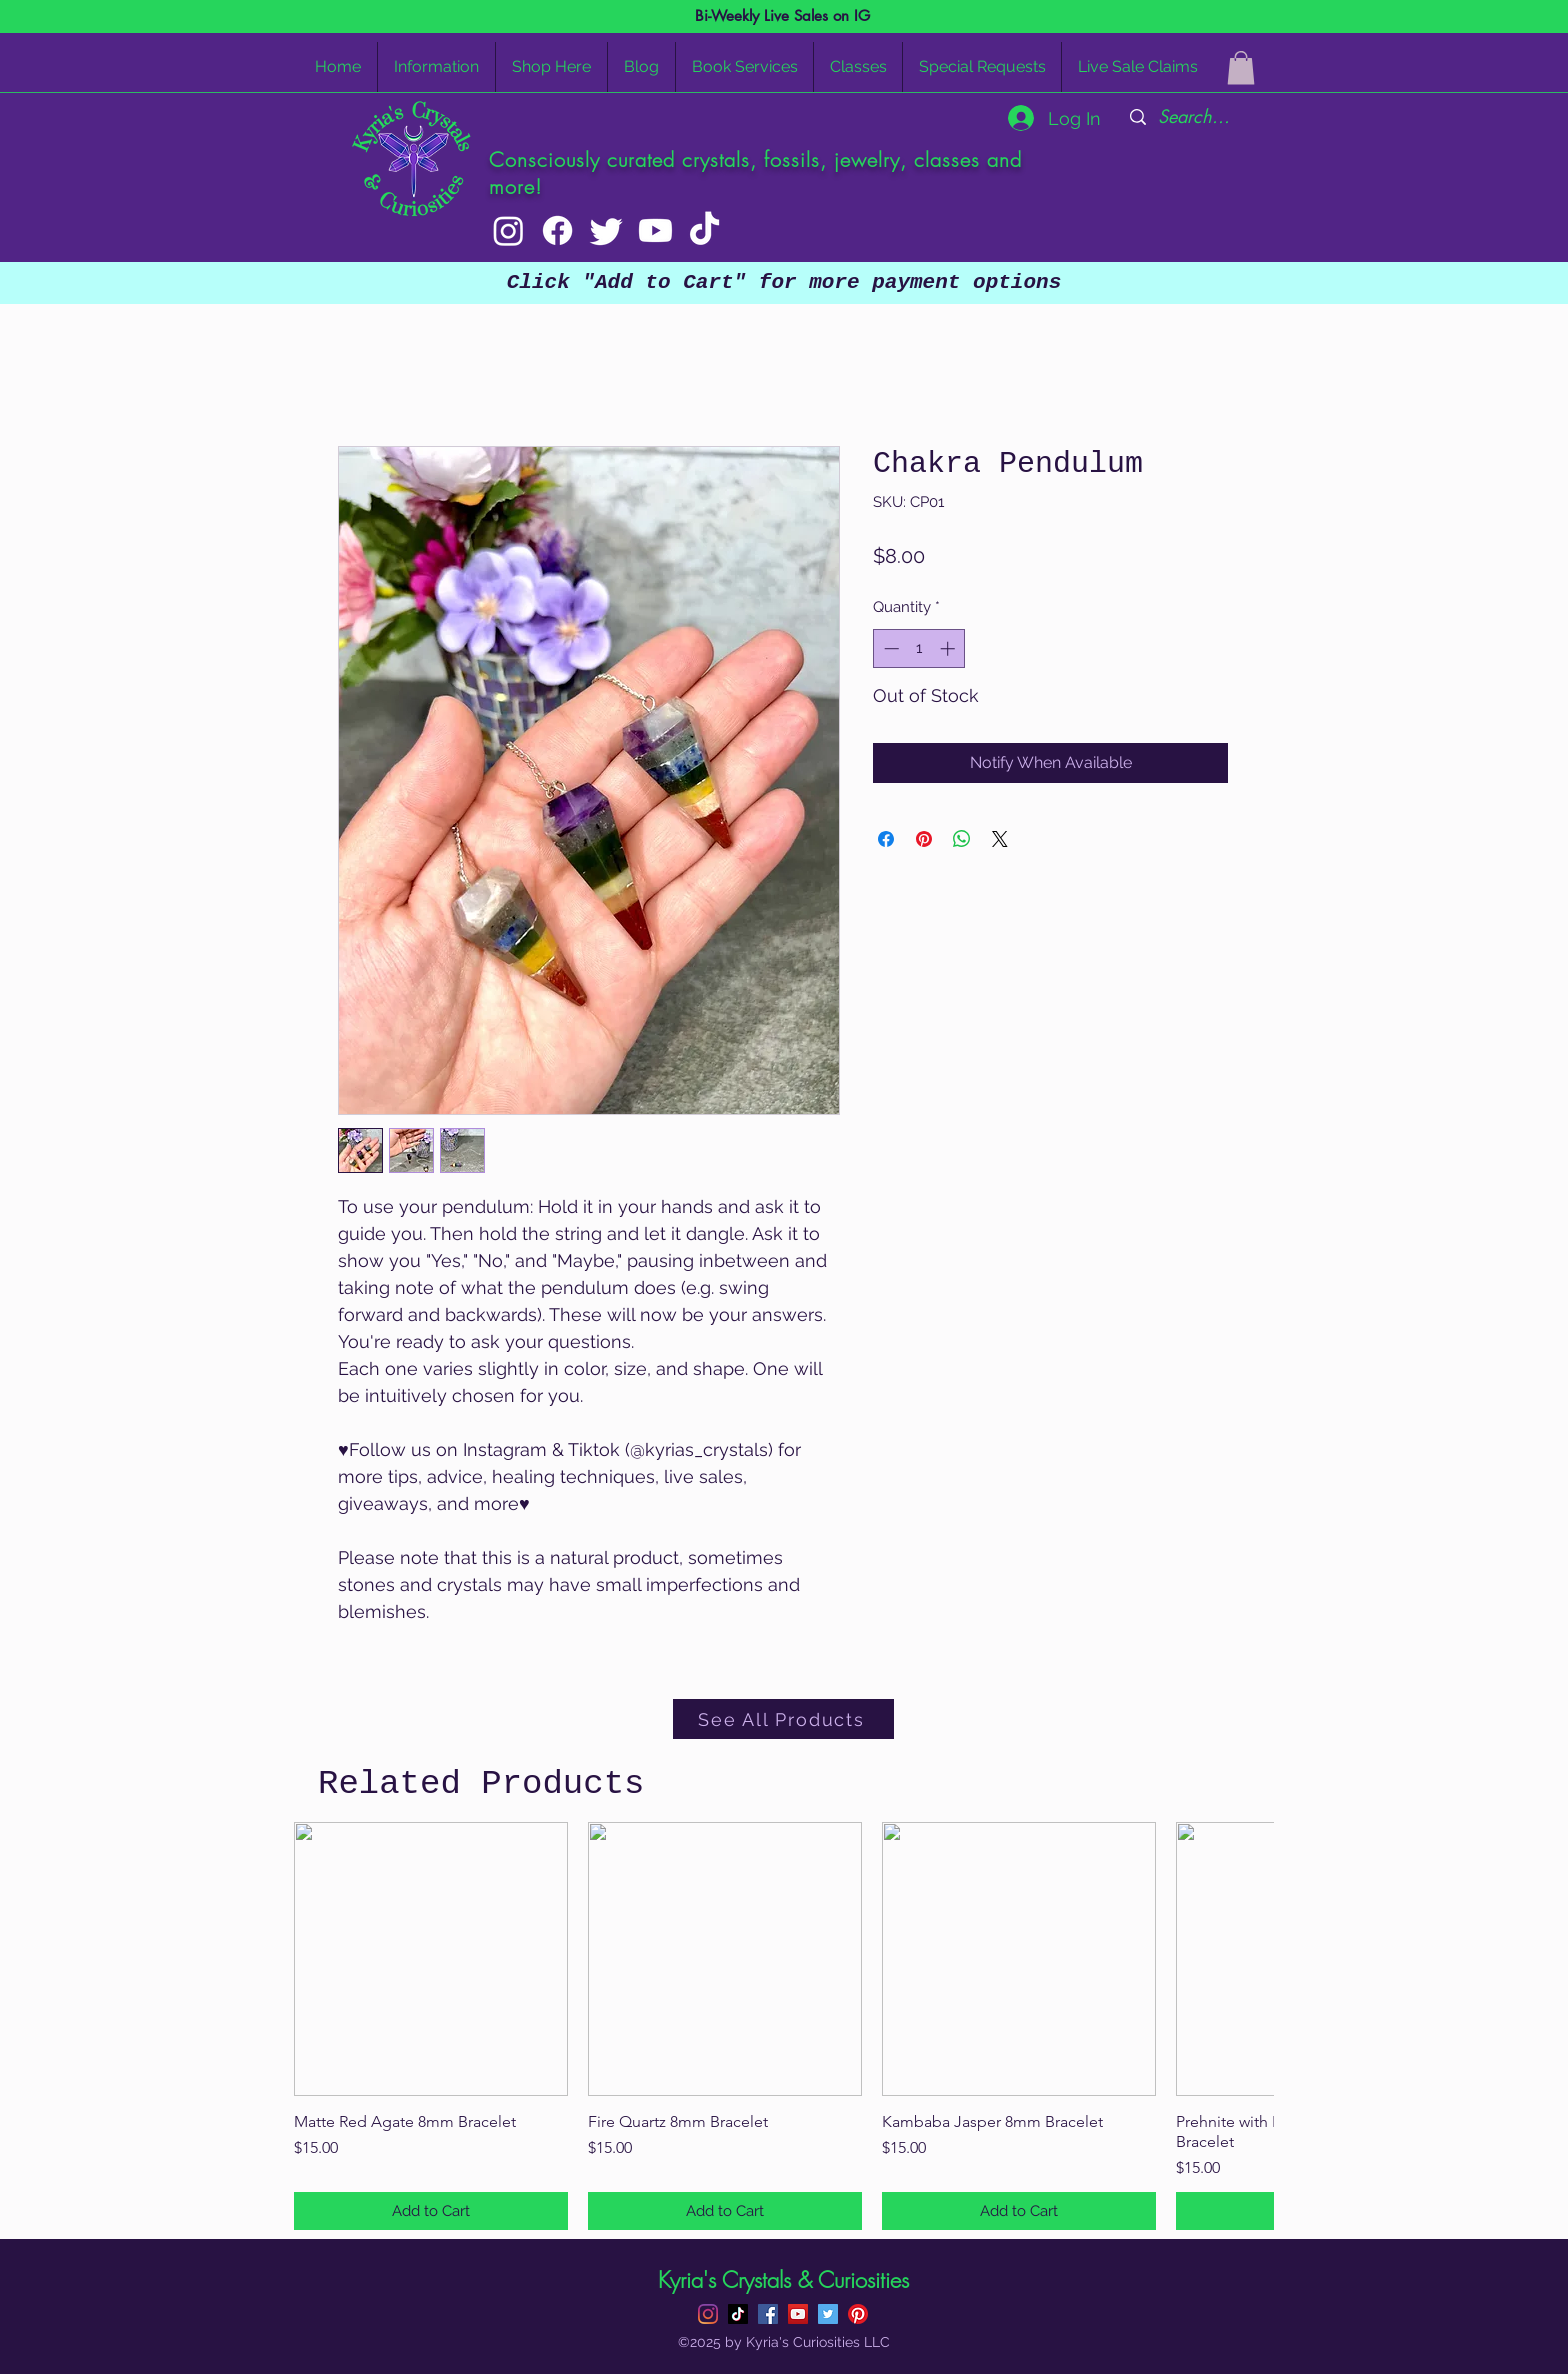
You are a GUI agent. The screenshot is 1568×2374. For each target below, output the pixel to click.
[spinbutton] (919, 648)
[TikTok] (704, 230)
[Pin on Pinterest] (924, 839)
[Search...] (1194, 116)
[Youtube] (655, 230)
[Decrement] (889, 648)
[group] (784, 2026)
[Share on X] (1000, 839)
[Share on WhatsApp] (962, 839)
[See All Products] (783, 1719)
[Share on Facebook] (886, 839)
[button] (1241, 67)
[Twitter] (606, 230)
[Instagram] (508, 230)
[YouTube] (798, 2314)
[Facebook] (557, 230)
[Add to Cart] (431, 2211)
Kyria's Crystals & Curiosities (783, 2280)
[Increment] (949, 648)
